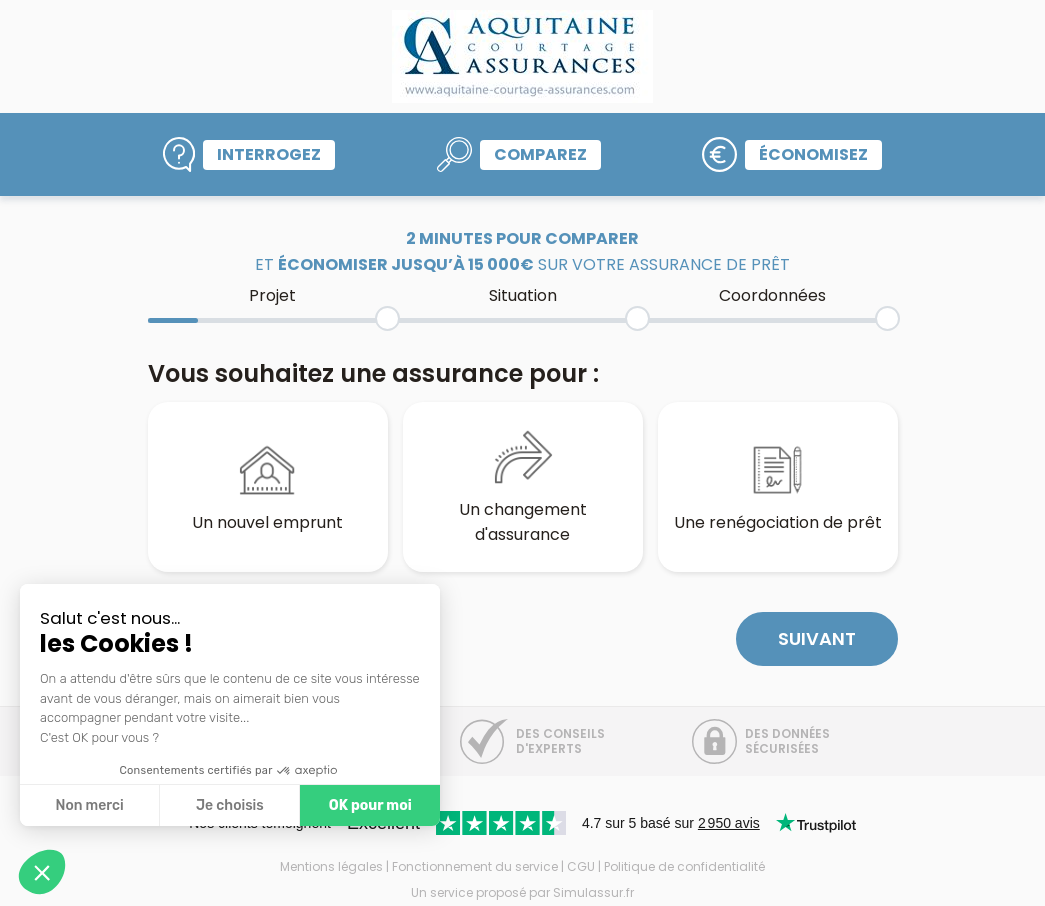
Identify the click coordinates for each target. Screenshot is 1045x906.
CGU (581, 866)
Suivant (817, 638)
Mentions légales (331, 866)
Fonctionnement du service (475, 866)
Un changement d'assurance (523, 486)
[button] (42, 872)
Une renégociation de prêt (778, 487)
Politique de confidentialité (684, 866)
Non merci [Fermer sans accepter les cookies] (89, 805)
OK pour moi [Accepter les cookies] (370, 805)
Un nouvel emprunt (267, 487)
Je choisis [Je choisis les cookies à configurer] (230, 805)
